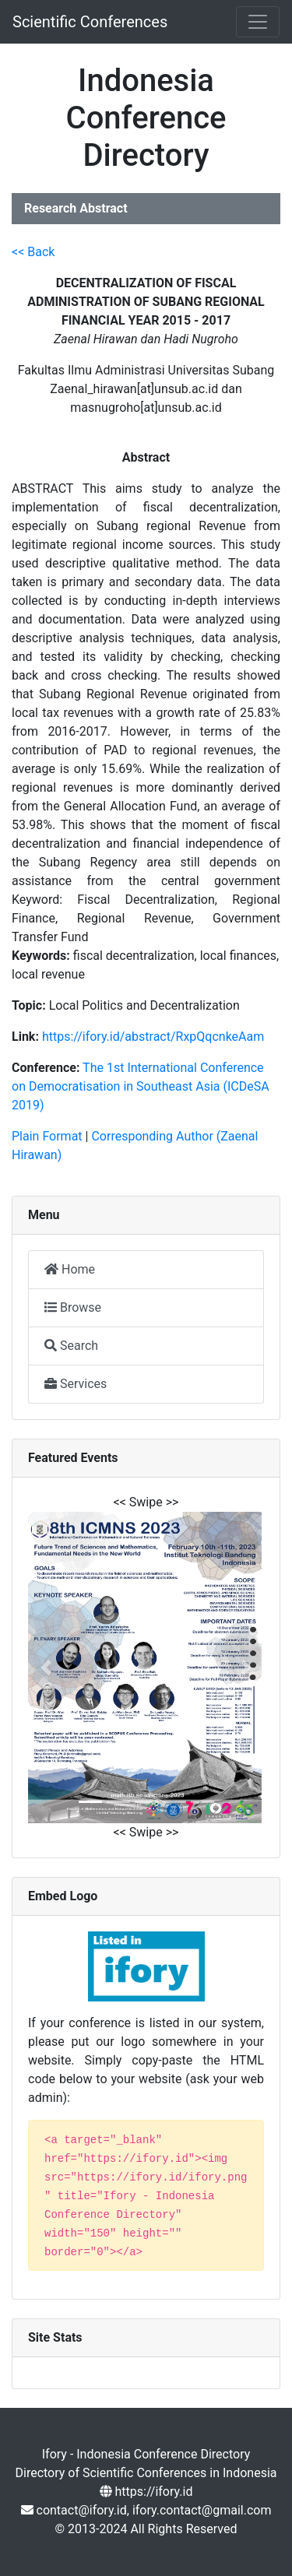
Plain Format (47, 1136)
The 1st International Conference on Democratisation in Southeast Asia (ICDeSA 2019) (140, 1086)
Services (75, 1383)
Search (71, 1345)
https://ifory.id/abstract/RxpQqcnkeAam (153, 1036)
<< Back (33, 251)
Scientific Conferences (89, 21)
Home (69, 1269)
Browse (72, 1307)
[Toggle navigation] (258, 21)
